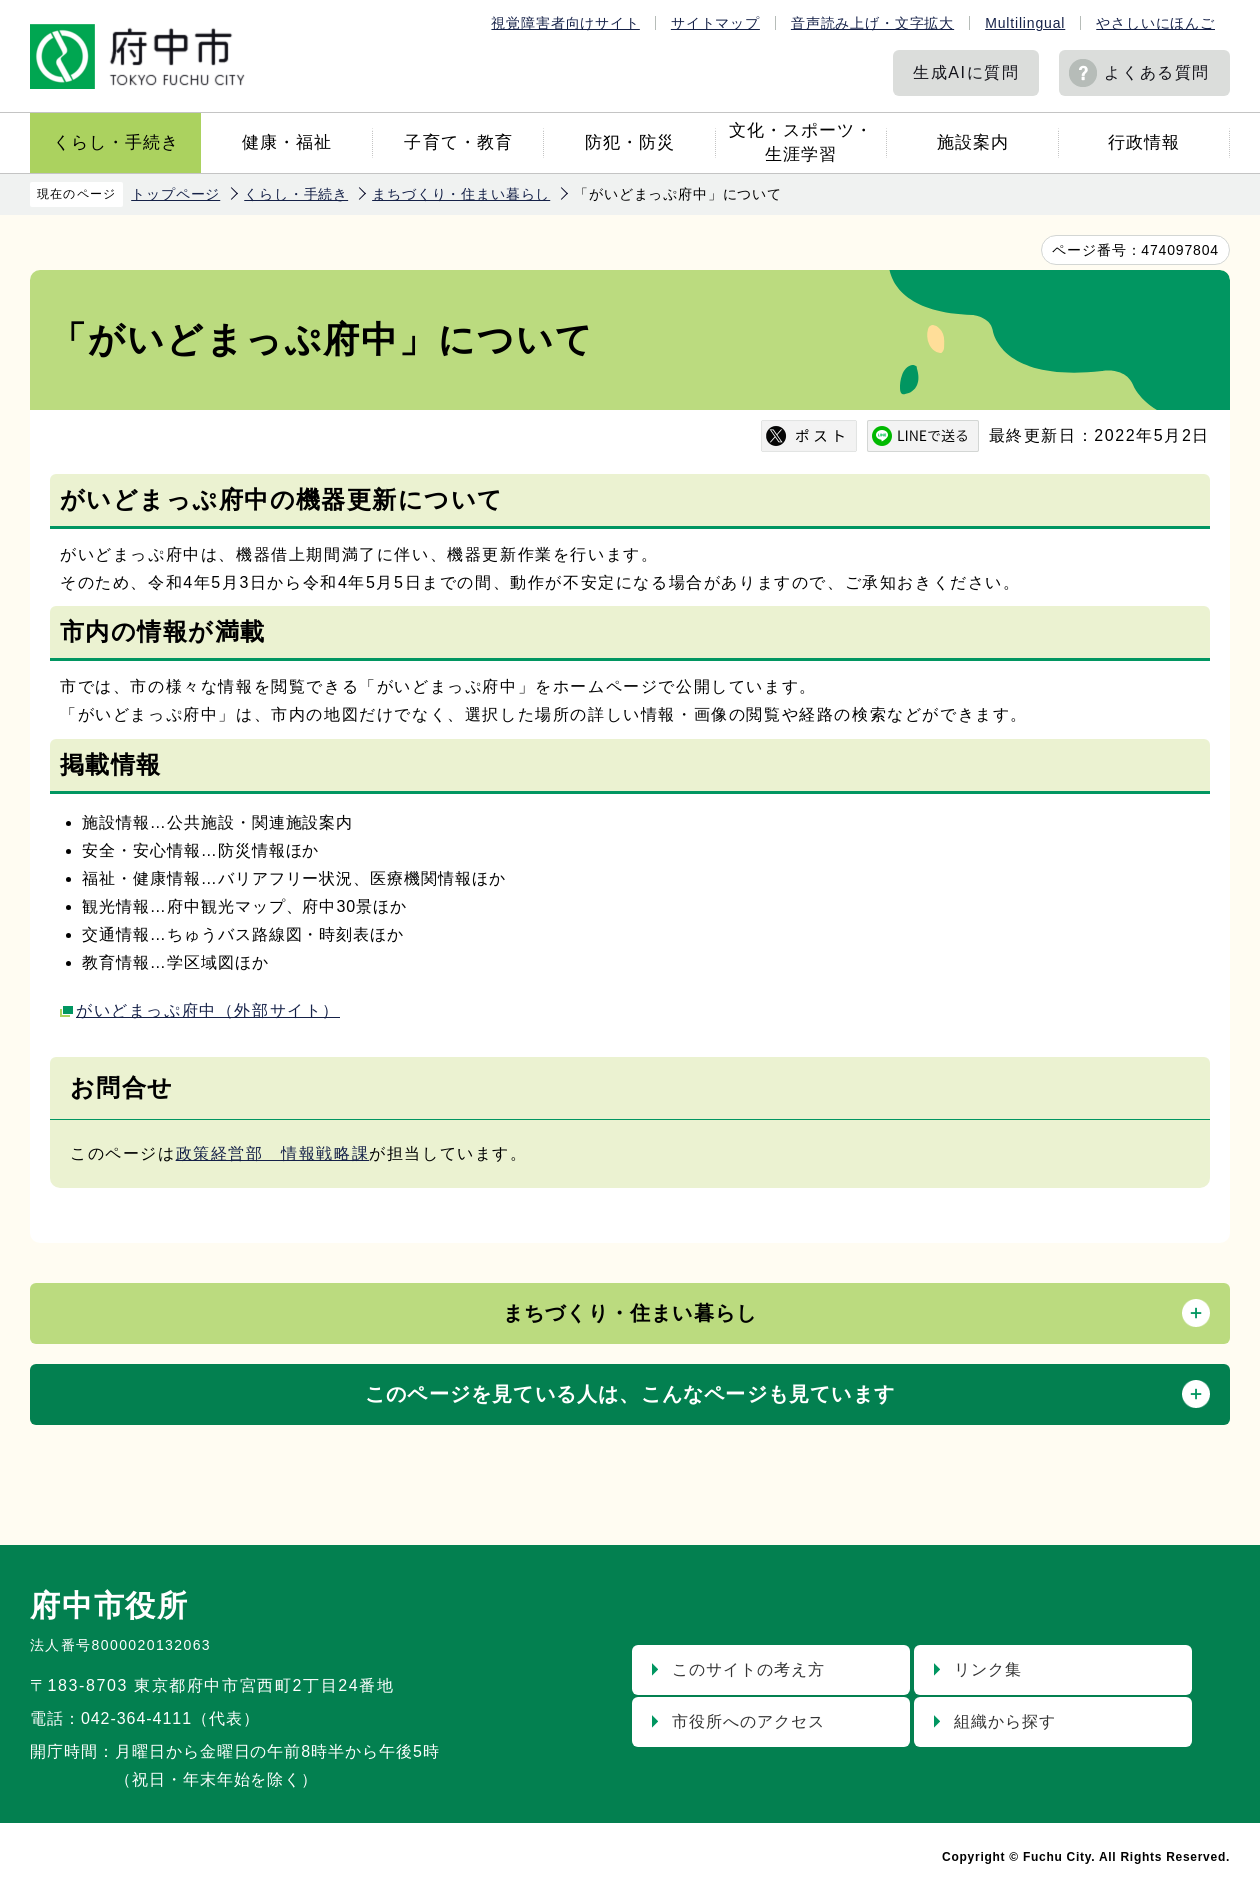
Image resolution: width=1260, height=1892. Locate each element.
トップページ (175, 194)
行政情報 (1144, 142)
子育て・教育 (458, 142)
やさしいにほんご (1155, 23)
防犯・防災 (630, 142)
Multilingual (1025, 23)
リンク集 (988, 1669)
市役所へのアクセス (748, 1721)
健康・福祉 (287, 142)
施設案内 (973, 142)
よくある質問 (1157, 72)
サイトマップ (715, 23)
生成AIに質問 (966, 72)
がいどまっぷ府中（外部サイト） (208, 1010)
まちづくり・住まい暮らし (461, 194)
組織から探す (1005, 1721)
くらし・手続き (116, 142)
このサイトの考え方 (748, 1669)
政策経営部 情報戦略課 (273, 1153)
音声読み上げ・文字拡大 (872, 23)
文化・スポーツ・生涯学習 (801, 142)
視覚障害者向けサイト (565, 23)
